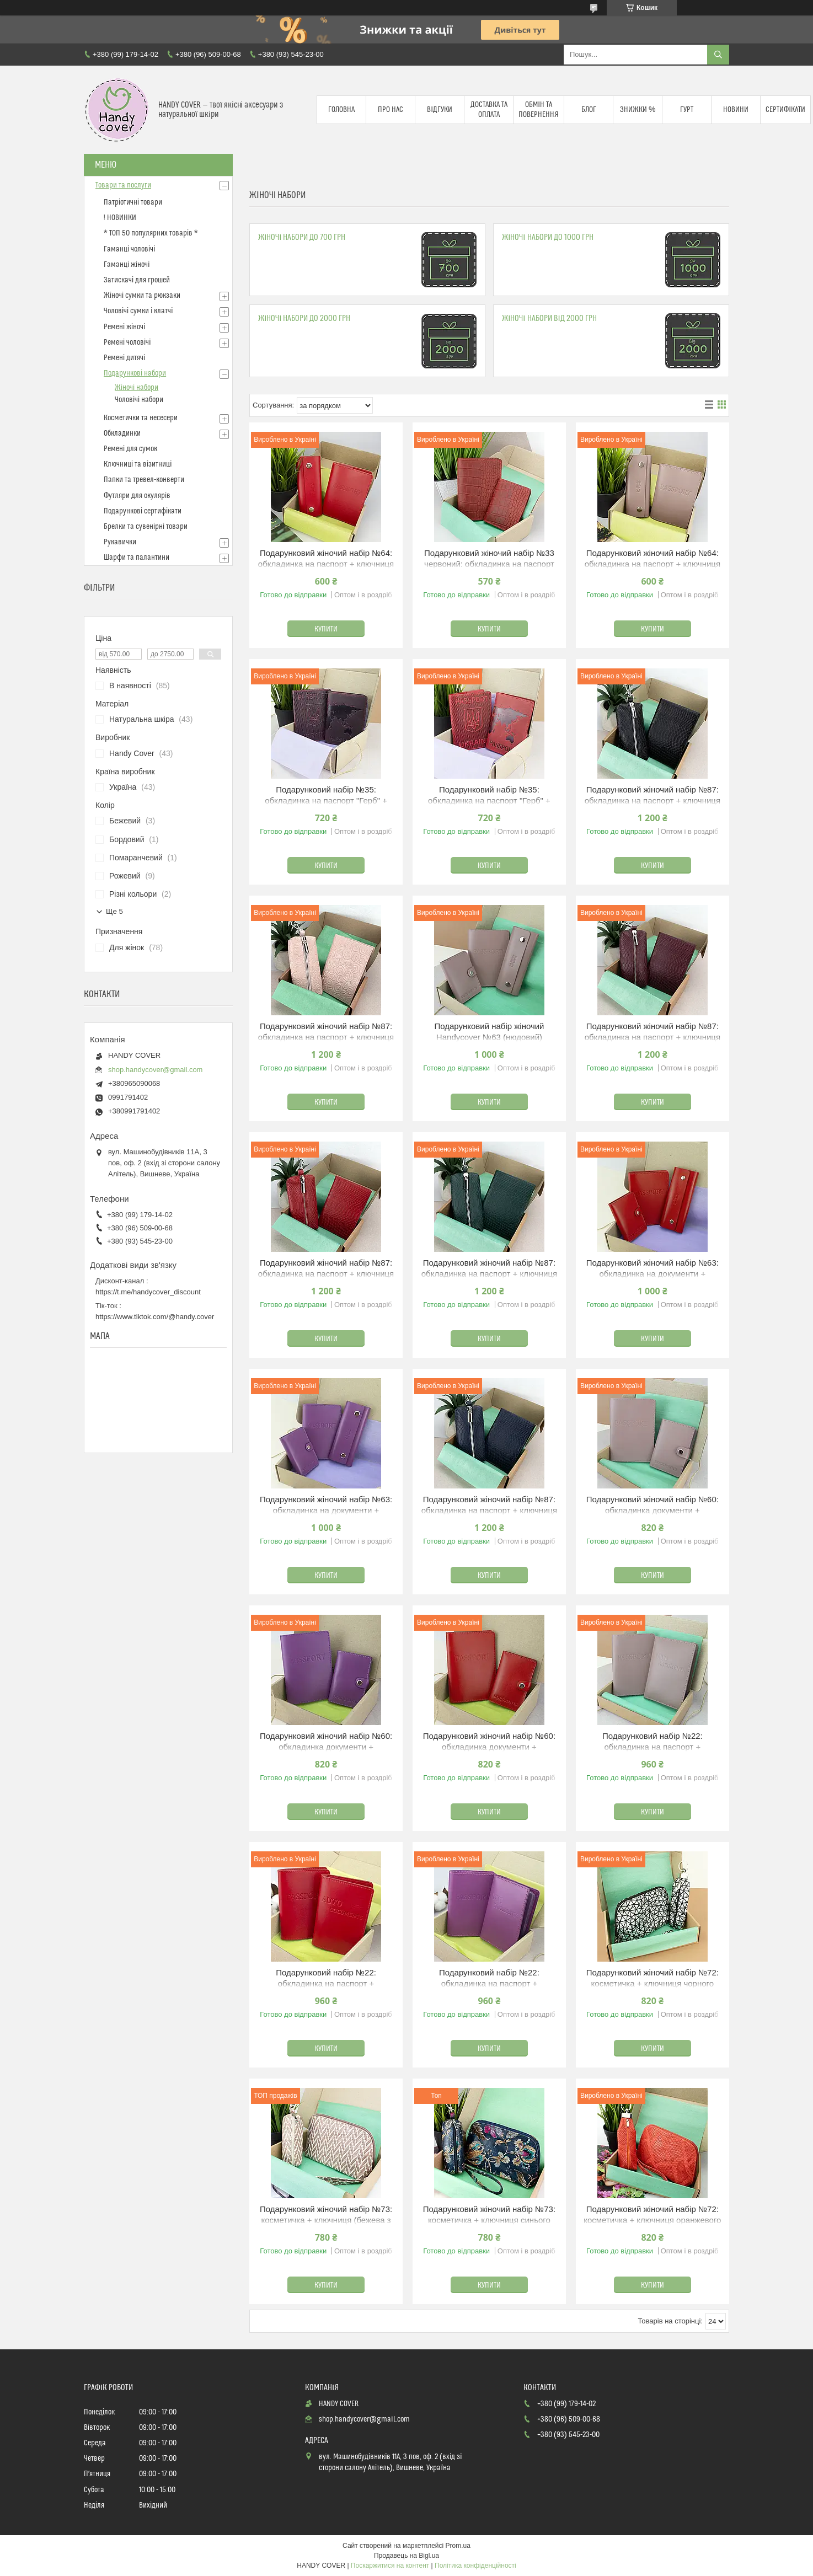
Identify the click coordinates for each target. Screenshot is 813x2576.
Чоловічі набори (139, 399)
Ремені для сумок (130, 448)
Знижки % (637, 109)
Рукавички (120, 542)
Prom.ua (458, 2546)
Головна (341, 109)
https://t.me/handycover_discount (148, 1292)
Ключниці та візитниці (138, 464)
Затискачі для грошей (137, 280)
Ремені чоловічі (127, 342)
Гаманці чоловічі (129, 249)
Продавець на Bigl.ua (406, 2555)
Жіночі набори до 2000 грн (304, 318)
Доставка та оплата (488, 109)
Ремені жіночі (124, 327)
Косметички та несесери (141, 418)
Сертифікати (785, 109)
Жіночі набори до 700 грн (301, 237)
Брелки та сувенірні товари (146, 526)
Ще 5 (114, 911)
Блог (588, 109)
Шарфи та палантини (136, 557)
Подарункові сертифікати (142, 511)
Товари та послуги (123, 185)
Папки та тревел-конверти (144, 479)
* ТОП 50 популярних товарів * (151, 233)
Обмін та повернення (538, 109)
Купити (326, 629)
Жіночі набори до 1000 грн (547, 237)
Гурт (686, 109)
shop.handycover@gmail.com (155, 1069)
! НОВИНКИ (120, 217)
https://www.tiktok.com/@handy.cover (154, 1317)
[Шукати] (718, 55)
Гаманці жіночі (126, 264)
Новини (735, 109)
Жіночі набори (136, 387)
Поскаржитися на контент (390, 2565)
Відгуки (439, 109)
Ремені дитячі (124, 358)
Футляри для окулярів (137, 495)
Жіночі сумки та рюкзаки (142, 295)
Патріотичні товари (133, 202)
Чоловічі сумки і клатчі (138, 311)
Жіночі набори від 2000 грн (549, 318)
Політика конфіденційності (475, 2565)
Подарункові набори (135, 373)
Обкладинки (122, 433)
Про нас (390, 109)
